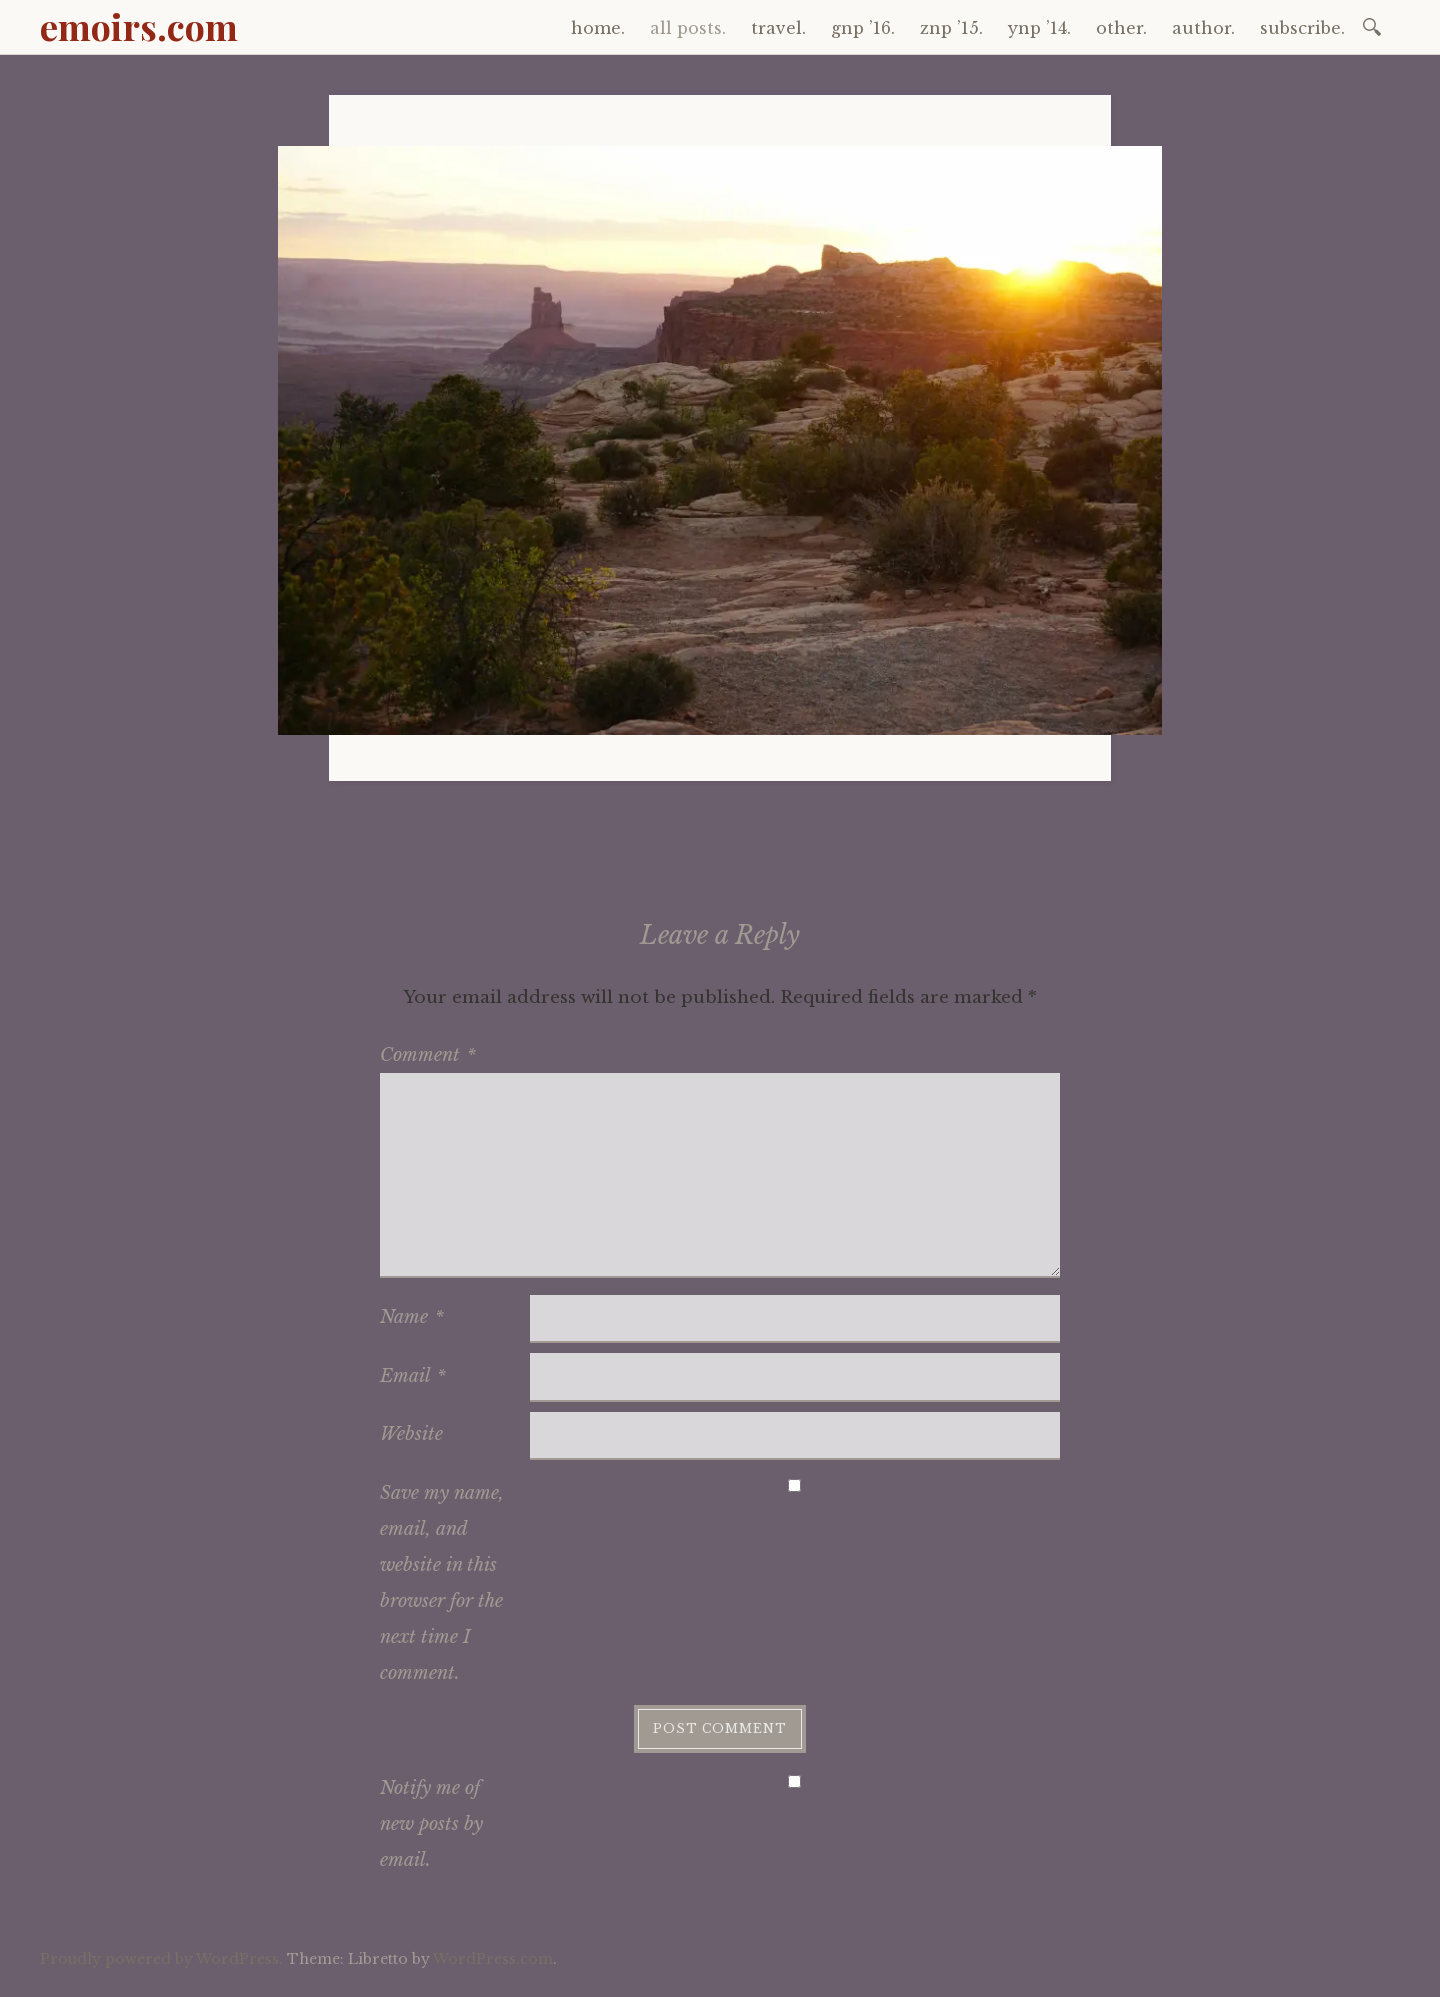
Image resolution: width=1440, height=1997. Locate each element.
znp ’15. (951, 28)
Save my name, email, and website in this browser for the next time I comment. (442, 1583)
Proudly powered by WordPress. (161, 1959)
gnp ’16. (863, 28)
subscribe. (1302, 28)
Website (411, 1434)
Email (413, 1376)
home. (598, 28)
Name (412, 1317)
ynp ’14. (1039, 28)
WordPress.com (493, 1959)
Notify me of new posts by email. (431, 1824)
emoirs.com (139, 26)
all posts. (688, 28)
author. (1203, 28)
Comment (428, 1055)
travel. (778, 28)
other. (1121, 28)
